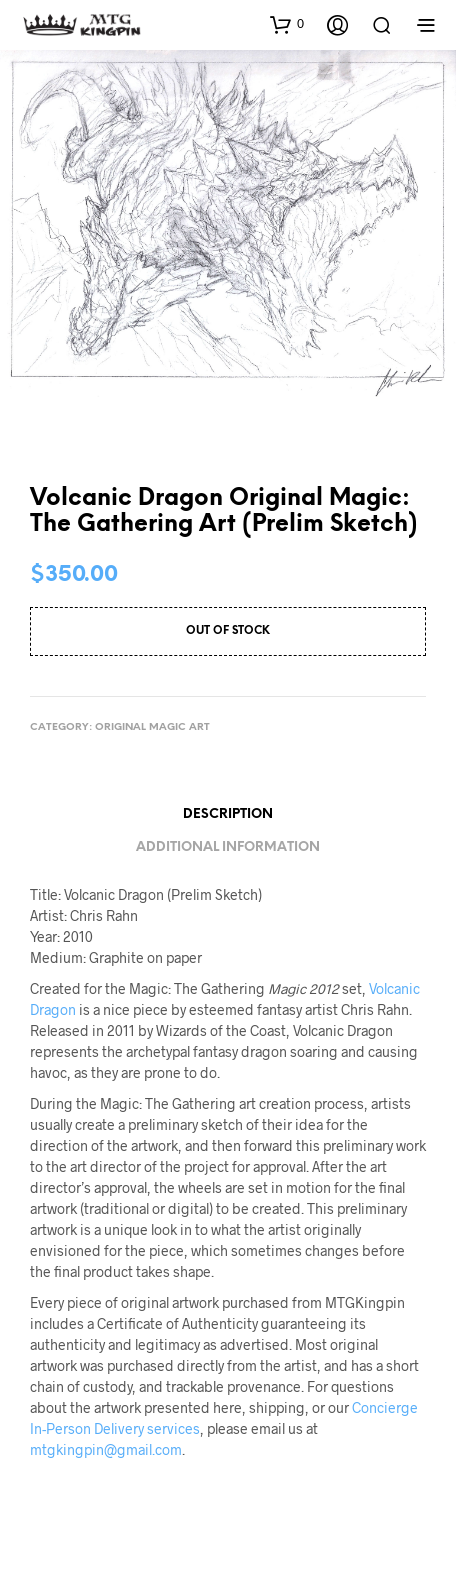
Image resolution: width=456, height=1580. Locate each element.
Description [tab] (228, 814)
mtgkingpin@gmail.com (106, 1449)
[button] (287, 24)
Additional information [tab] (228, 847)
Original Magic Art (152, 727)
